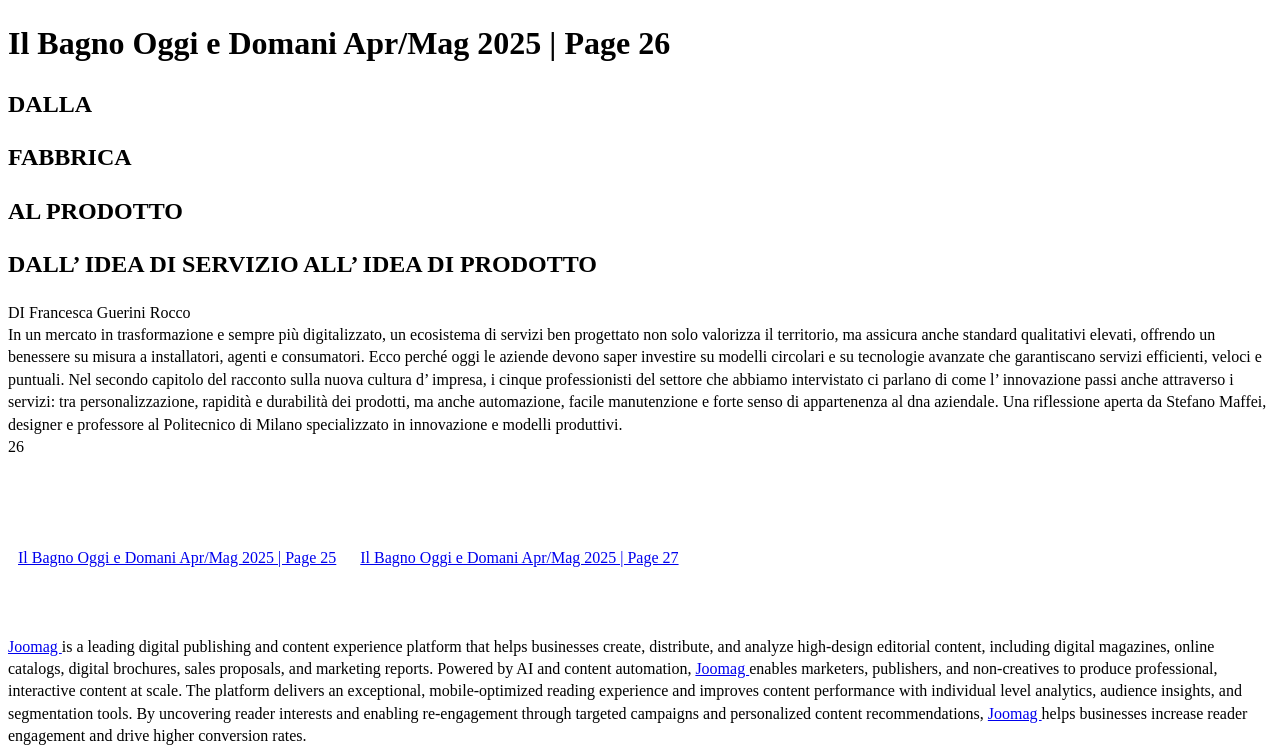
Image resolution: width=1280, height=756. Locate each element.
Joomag (35, 646)
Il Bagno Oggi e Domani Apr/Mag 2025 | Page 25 (177, 557)
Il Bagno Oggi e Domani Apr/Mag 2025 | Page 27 (519, 557)
